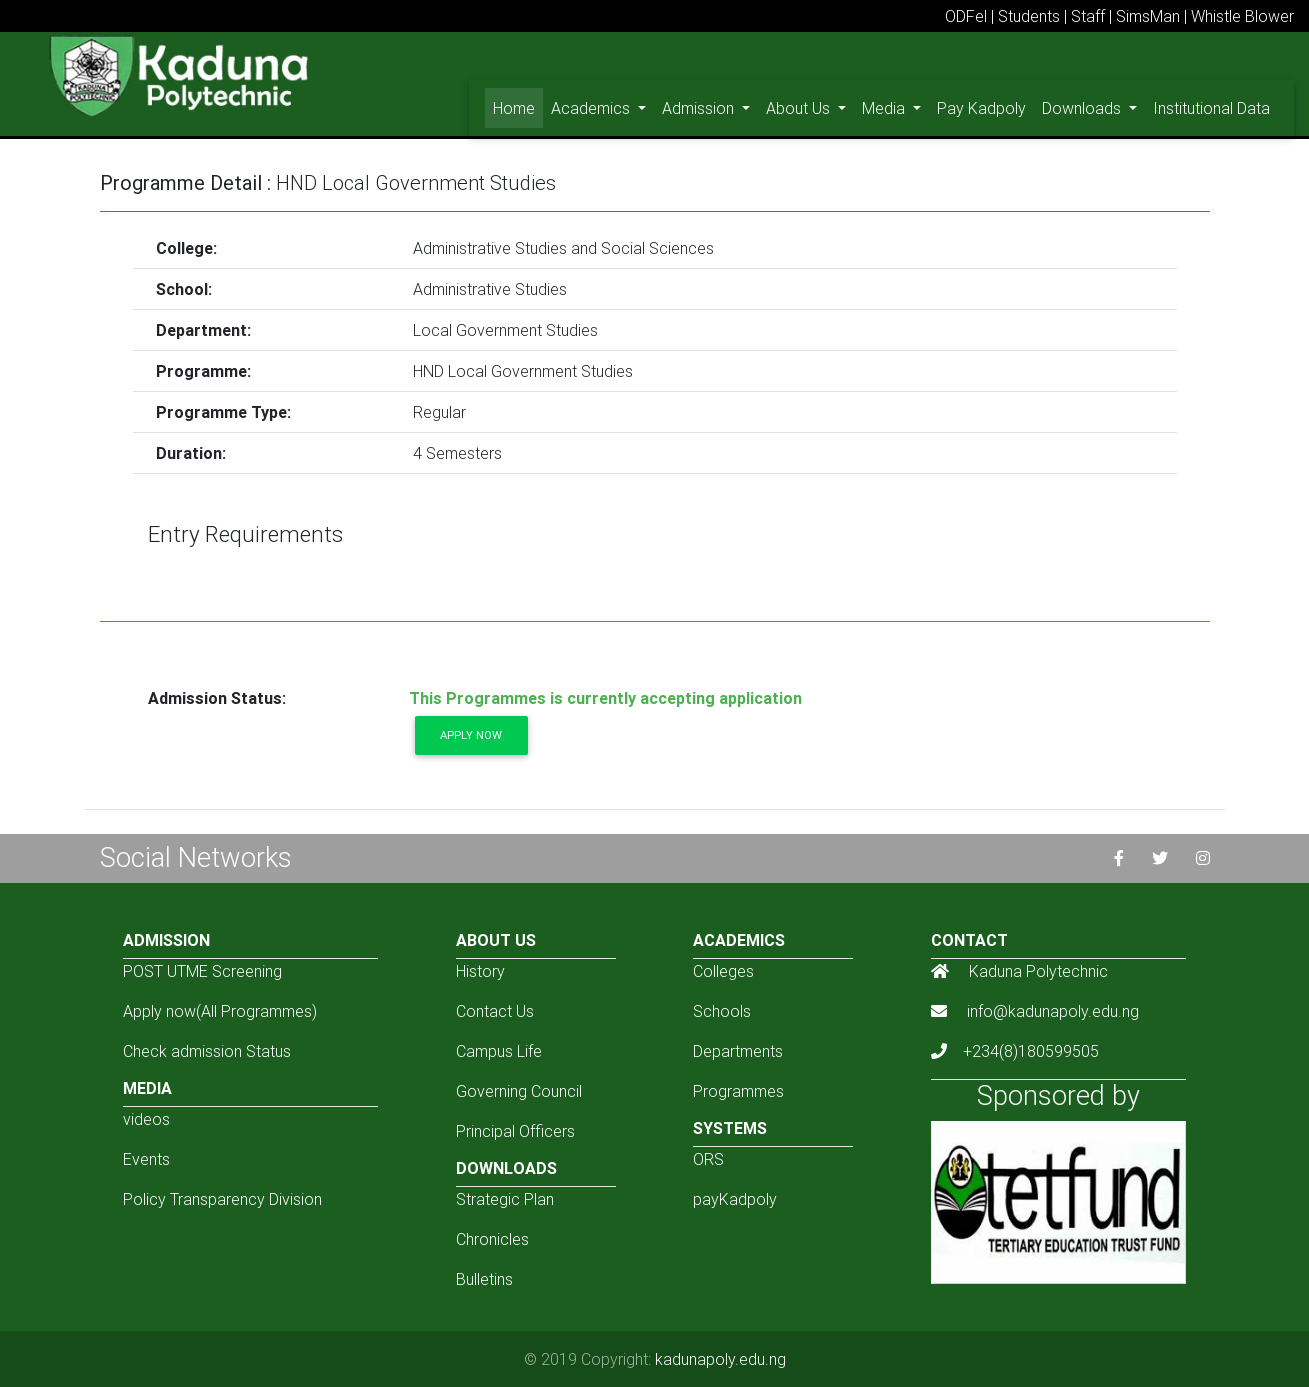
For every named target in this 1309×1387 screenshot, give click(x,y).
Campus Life (499, 1051)
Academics (592, 108)
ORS (708, 1159)
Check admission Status (207, 1051)
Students (1029, 16)
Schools (722, 1011)
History (480, 971)
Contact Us (495, 1011)
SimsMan (1148, 16)
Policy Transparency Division (222, 1199)
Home (518, 106)
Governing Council (519, 1091)
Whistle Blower (1242, 16)
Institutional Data (1211, 108)
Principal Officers (515, 1131)
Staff (1088, 16)
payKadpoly (735, 1199)
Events (146, 1159)
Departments (738, 1051)
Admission (700, 108)
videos (146, 1119)
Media (885, 108)
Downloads (1083, 108)
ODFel (966, 16)
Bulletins (484, 1279)
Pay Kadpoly (981, 108)
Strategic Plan (505, 1199)
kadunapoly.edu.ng (720, 1359)
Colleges (723, 971)
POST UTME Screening (202, 971)
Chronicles (492, 1239)
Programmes (738, 1091)
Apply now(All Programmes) (220, 1011)
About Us (800, 108)
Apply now (471, 735)
